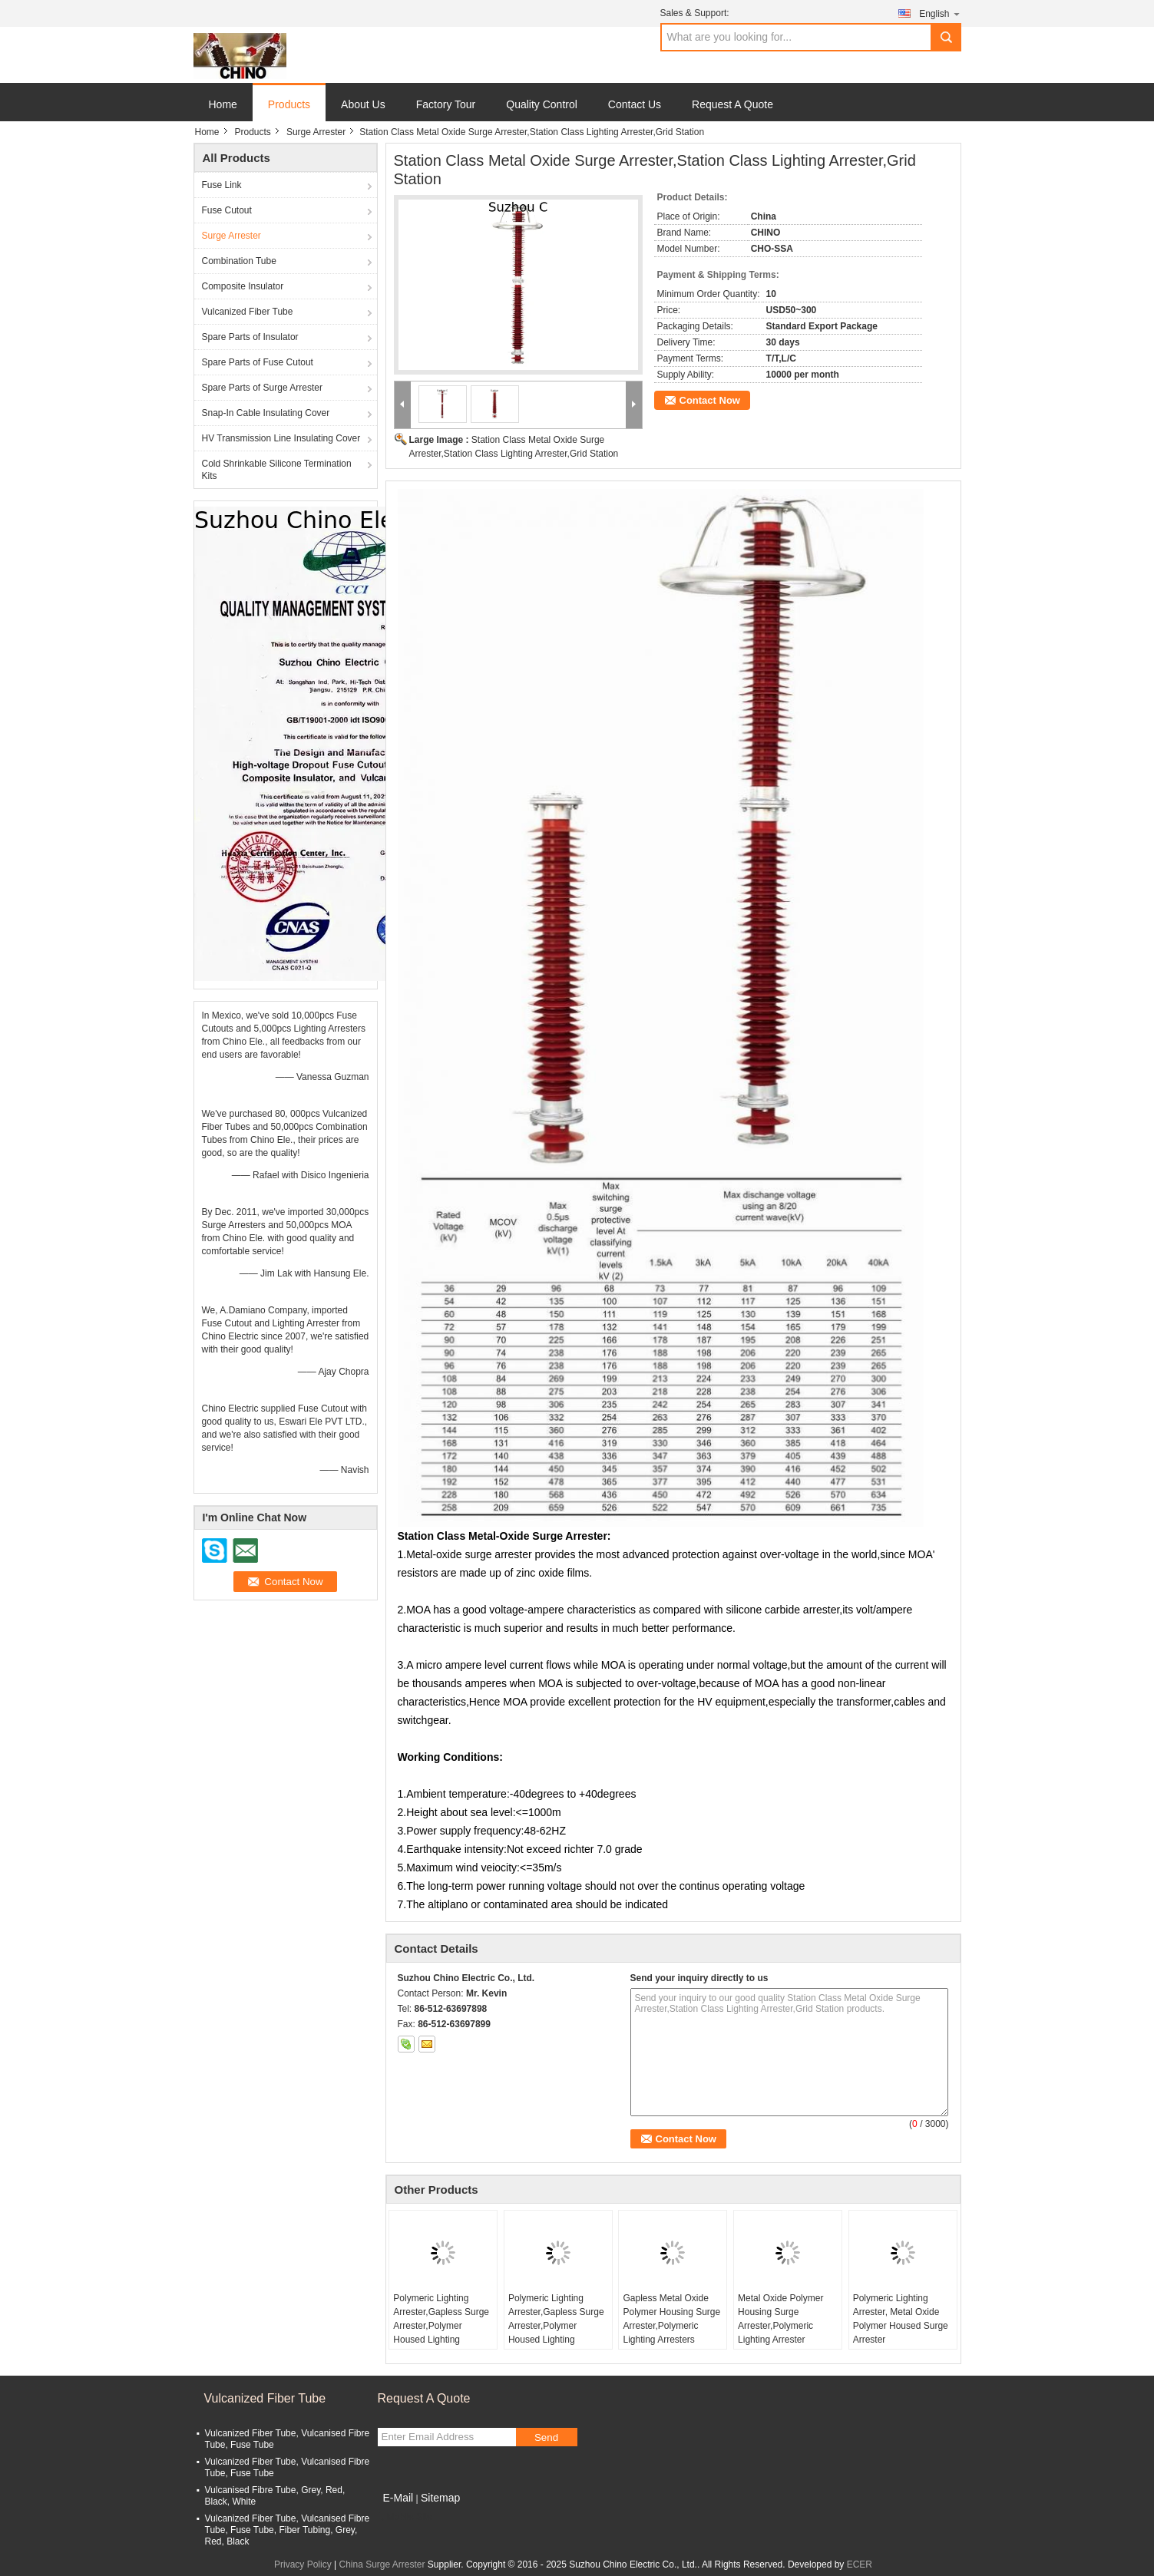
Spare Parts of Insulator (250, 337)
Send (546, 2437)
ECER (859, 2564)
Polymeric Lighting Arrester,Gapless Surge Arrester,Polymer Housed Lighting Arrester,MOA (441, 2326)
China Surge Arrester (382, 2564)
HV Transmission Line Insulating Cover (281, 438)
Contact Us (634, 104)
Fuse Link (222, 185)
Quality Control (541, 104)
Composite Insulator (243, 286)
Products (289, 104)
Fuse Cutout (227, 210)
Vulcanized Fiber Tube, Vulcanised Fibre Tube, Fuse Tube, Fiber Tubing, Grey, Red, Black (287, 2530)
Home (223, 104)
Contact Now (710, 400)
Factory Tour (446, 104)
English (940, 13)
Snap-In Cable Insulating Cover (266, 413)
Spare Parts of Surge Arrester (262, 387)
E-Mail (398, 2498)
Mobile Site (405, 2517)
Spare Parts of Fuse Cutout (257, 362)
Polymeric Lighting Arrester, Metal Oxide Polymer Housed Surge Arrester (900, 2319)
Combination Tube (239, 261)
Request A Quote (732, 104)
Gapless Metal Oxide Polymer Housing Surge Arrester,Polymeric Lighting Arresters (671, 2319)
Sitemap (440, 2498)
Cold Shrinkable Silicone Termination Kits (277, 469)
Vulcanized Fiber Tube (247, 311)
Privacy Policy (303, 2564)
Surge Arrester (316, 132)
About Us (363, 104)
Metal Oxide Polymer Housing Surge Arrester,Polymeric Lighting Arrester (780, 2319)
